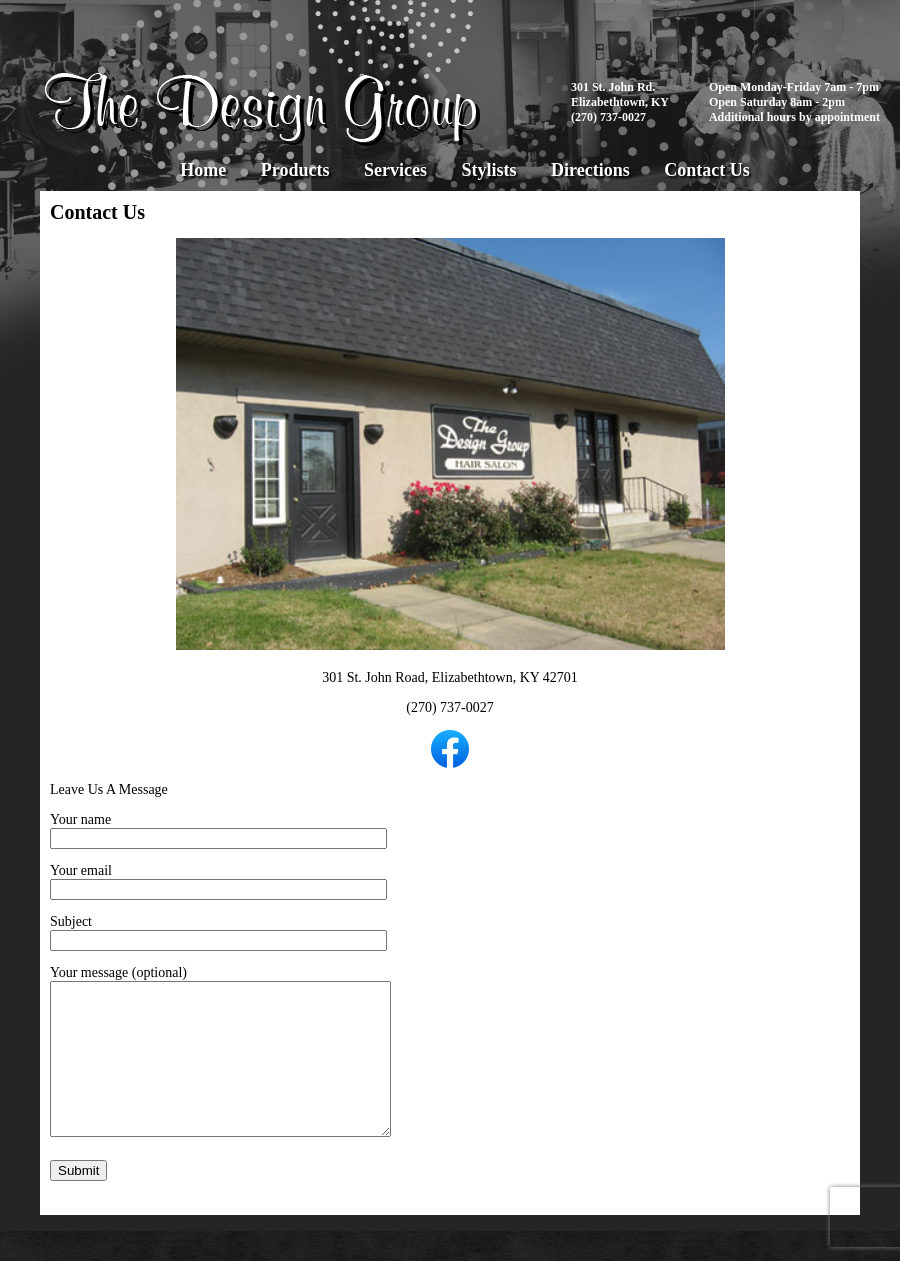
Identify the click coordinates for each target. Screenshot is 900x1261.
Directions (590, 170)
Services (395, 170)
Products (295, 170)
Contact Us (707, 170)
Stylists (488, 170)
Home (203, 170)
